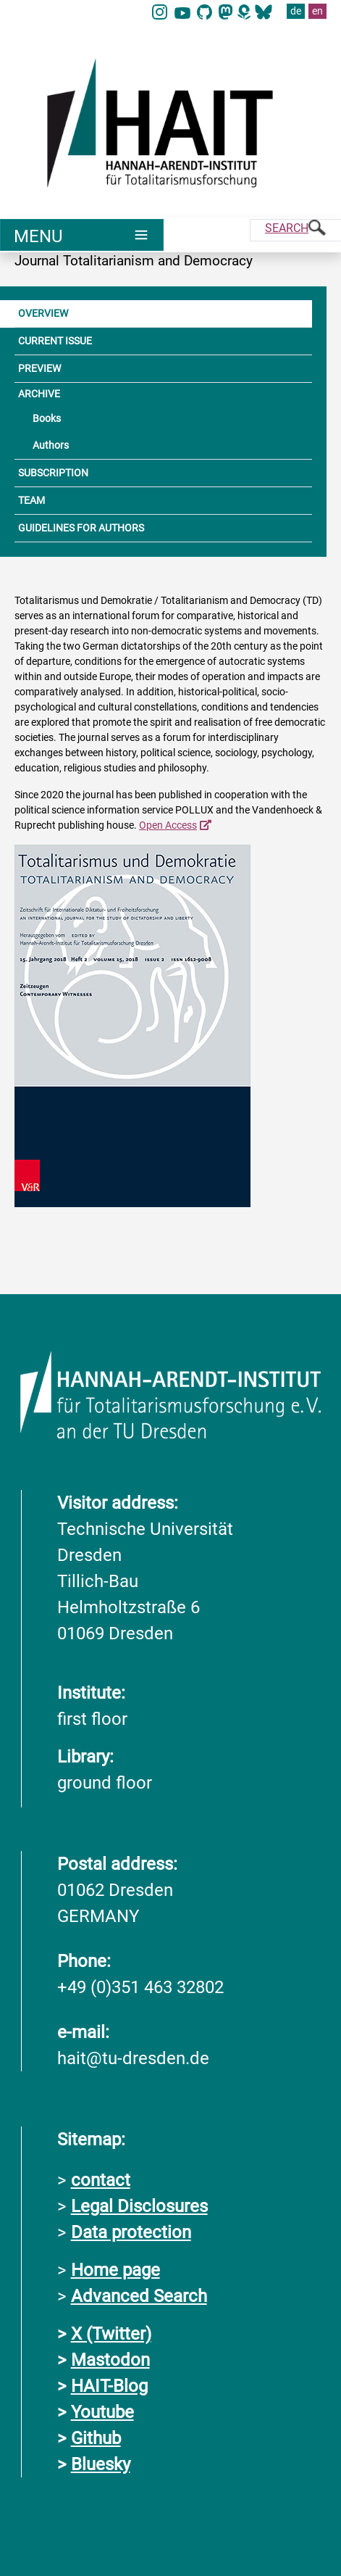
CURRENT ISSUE (55, 341)
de (295, 11)
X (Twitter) (111, 2334)
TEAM (31, 500)
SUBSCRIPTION (53, 473)
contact (100, 2180)
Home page (115, 2270)
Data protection (131, 2232)
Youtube (102, 2412)
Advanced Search (139, 2296)
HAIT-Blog (109, 2386)
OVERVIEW (43, 313)
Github (96, 2438)
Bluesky (100, 2464)
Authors (51, 445)
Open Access (168, 825)
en (317, 11)
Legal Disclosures (139, 2206)
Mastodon (110, 2360)
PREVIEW (39, 368)
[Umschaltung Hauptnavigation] (82, 235)
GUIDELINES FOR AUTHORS (81, 528)
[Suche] (295, 230)
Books (47, 418)
